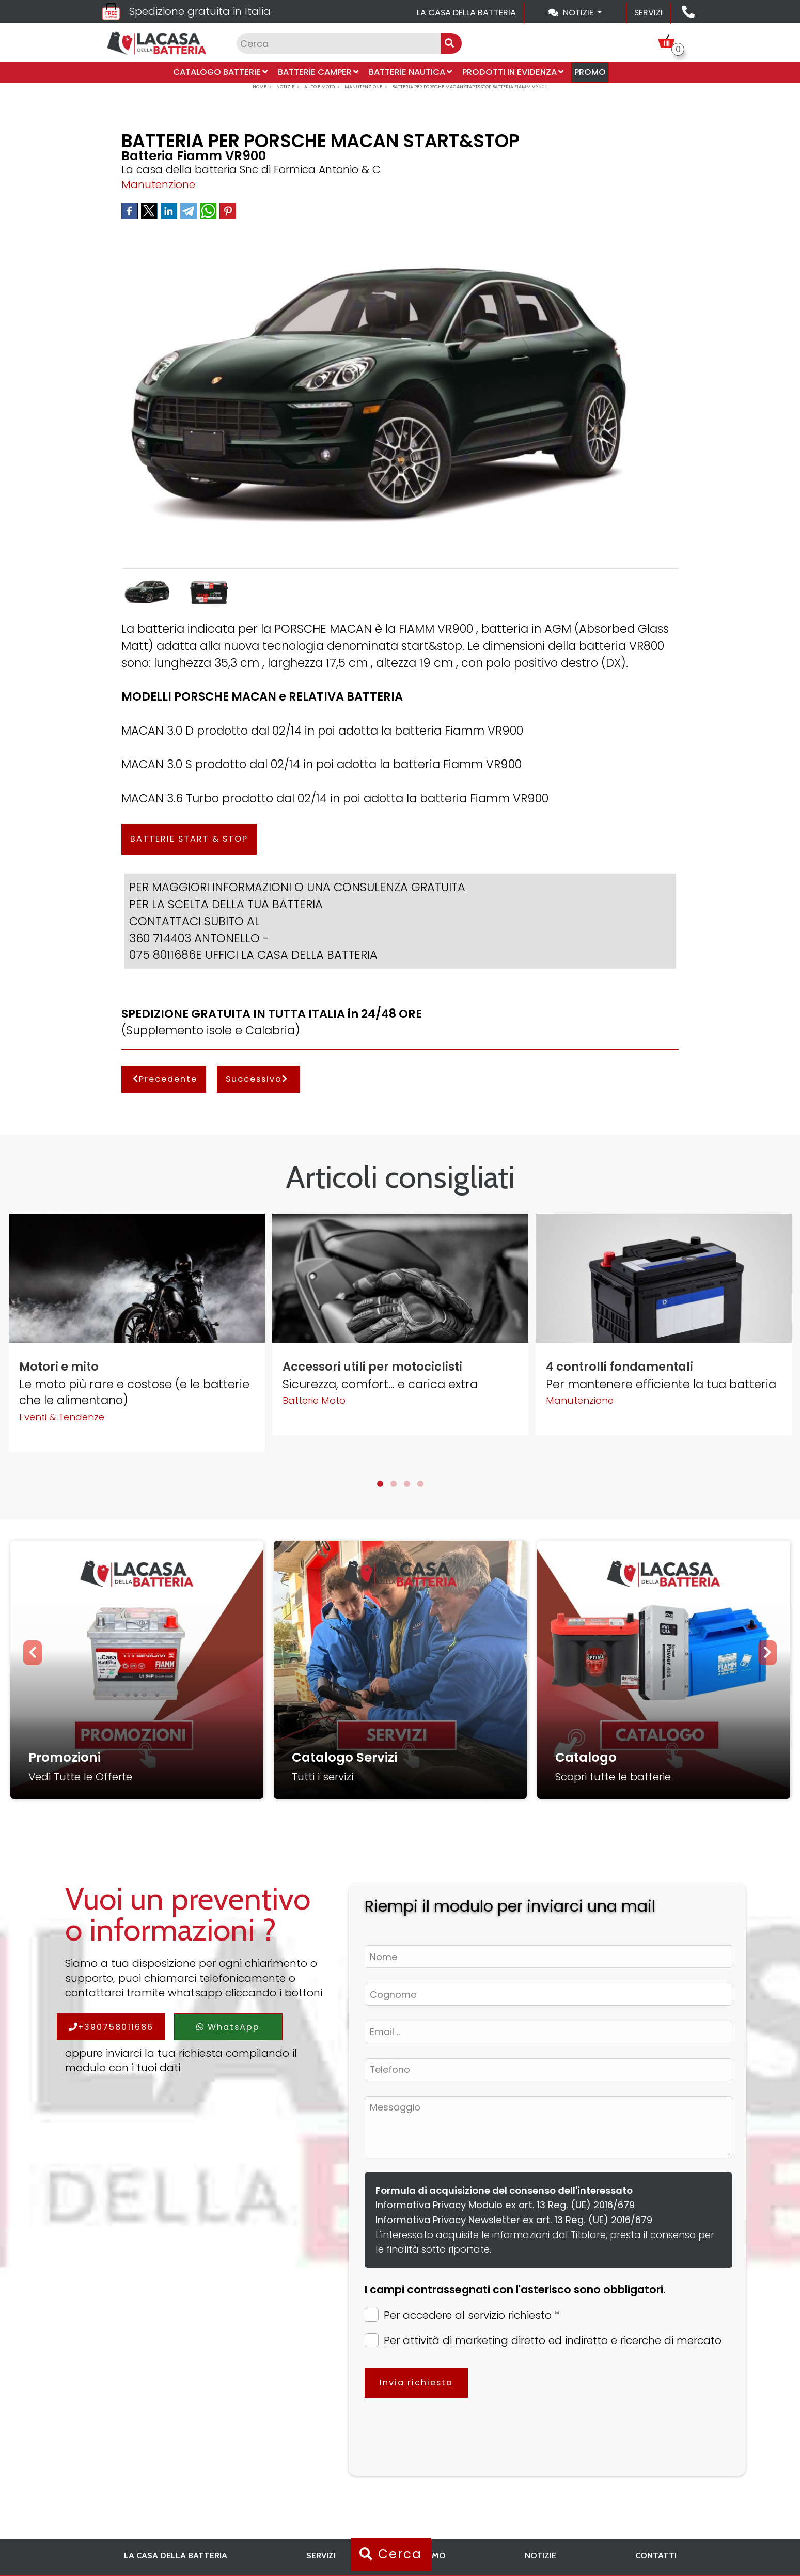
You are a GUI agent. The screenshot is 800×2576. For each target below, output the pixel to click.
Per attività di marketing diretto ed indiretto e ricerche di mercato (543, 2340)
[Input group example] (339, 43)
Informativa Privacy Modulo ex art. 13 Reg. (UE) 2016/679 (505, 2204)
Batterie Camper (318, 72)
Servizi (648, 13)
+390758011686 (111, 2027)
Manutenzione (158, 184)
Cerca (390, 2554)
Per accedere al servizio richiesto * (462, 2315)
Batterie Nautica (410, 72)
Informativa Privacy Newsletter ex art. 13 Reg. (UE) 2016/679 (513, 2219)
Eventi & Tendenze (61, 1416)
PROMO (590, 72)
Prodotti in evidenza (512, 72)
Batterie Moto (314, 1400)
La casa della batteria (466, 13)
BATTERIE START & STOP (189, 839)
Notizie (540, 2555)
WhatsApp (228, 2027)
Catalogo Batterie (220, 72)
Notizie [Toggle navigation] (571, 13)
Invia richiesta (416, 2382)
